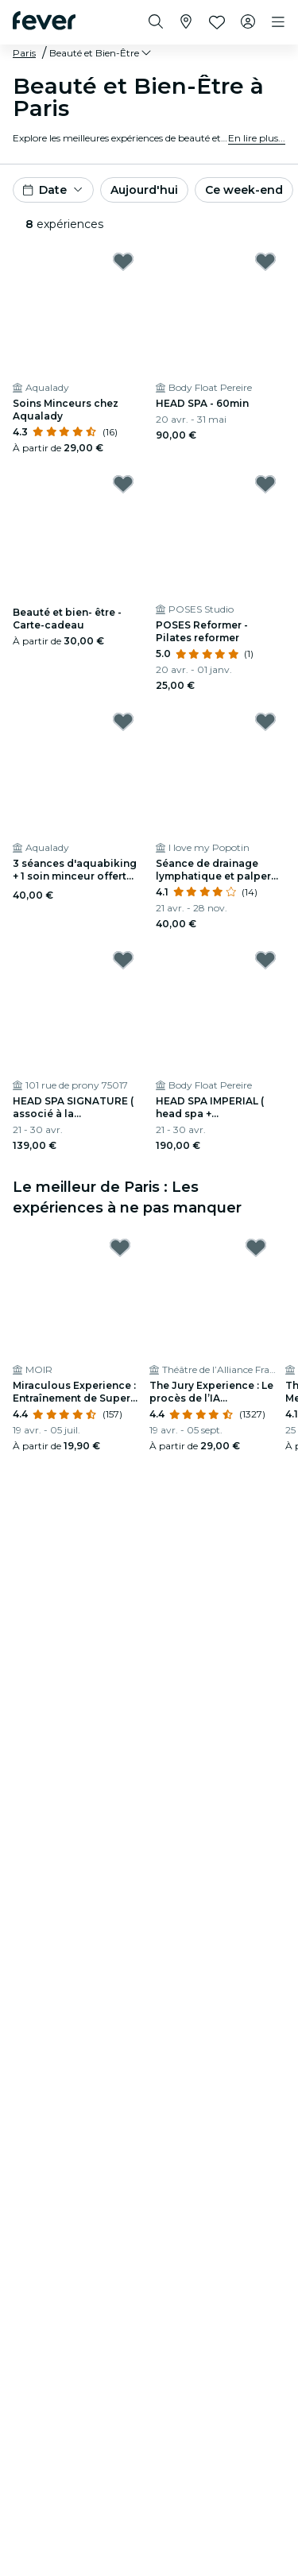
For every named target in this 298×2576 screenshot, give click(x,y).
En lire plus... (256, 138)
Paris (24, 53)
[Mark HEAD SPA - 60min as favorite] (265, 261)
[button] (101, 53)
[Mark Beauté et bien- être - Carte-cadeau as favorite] (123, 484)
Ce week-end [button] (244, 190)
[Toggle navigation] (278, 22)
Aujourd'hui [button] (144, 190)
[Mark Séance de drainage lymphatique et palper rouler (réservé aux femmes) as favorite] (265, 721)
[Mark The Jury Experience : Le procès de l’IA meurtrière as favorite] (256, 1247)
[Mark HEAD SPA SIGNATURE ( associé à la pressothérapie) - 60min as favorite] (123, 960)
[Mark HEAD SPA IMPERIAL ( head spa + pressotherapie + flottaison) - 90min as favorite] (265, 960)
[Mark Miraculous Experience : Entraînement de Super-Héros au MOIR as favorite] (120, 1247)
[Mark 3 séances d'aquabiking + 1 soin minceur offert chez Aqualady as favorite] (123, 721)
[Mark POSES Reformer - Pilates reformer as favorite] (265, 484)
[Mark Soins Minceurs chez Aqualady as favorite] (123, 261)
